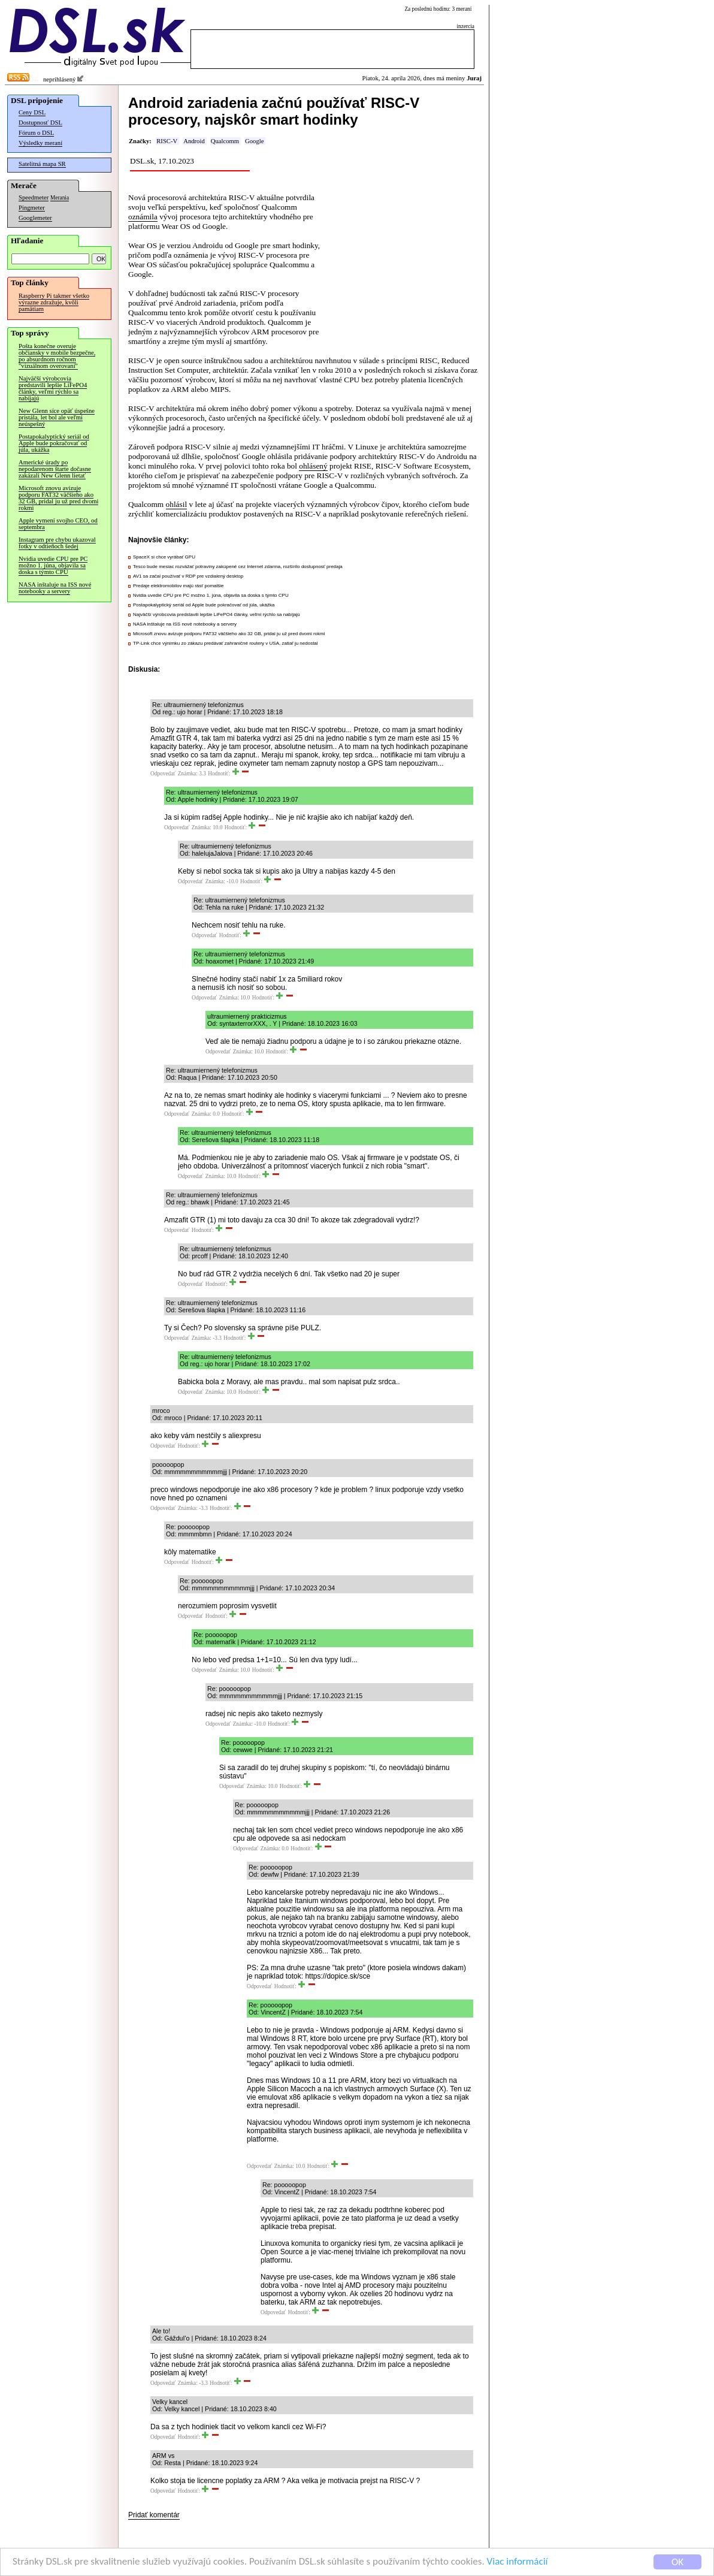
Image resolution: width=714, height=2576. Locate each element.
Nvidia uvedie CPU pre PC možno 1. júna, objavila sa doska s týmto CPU (53, 565)
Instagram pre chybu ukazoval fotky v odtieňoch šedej (57, 542)
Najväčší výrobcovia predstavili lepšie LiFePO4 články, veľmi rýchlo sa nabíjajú (53, 388)
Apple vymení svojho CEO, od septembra (58, 523)
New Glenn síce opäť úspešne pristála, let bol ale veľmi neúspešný (57, 417)
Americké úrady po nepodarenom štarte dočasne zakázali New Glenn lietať (55, 469)
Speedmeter (34, 197)
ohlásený (313, 465)
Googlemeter (35, 218)
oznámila (143, 216)
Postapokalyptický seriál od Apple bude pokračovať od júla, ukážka (54, 443)
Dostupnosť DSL (40, 122)
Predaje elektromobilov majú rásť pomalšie (178, 585)
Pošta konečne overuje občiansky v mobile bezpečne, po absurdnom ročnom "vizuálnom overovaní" (57, 356)
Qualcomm (225, 141)
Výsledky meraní (40, 143)
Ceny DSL (32, 112)
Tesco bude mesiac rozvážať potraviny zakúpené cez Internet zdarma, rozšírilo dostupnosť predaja (238, 566)
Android (194, 141)
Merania (59, 198)
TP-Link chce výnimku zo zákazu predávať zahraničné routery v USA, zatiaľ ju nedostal (225, 643)
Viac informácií (517, 2562)
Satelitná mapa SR (42, 164)
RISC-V (166, 141)
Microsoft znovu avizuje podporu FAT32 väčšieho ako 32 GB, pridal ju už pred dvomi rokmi (58, 498)
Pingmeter (32, 207)
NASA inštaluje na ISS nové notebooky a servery (55, 587)
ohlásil (176, 504)
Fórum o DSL (36, 132)
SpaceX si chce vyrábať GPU (164, 557)
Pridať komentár (154, 2515)
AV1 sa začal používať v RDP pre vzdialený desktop (188, 576)
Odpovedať (163, 774)
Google (254, 141)
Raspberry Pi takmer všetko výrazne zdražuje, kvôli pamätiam (54, 302)
